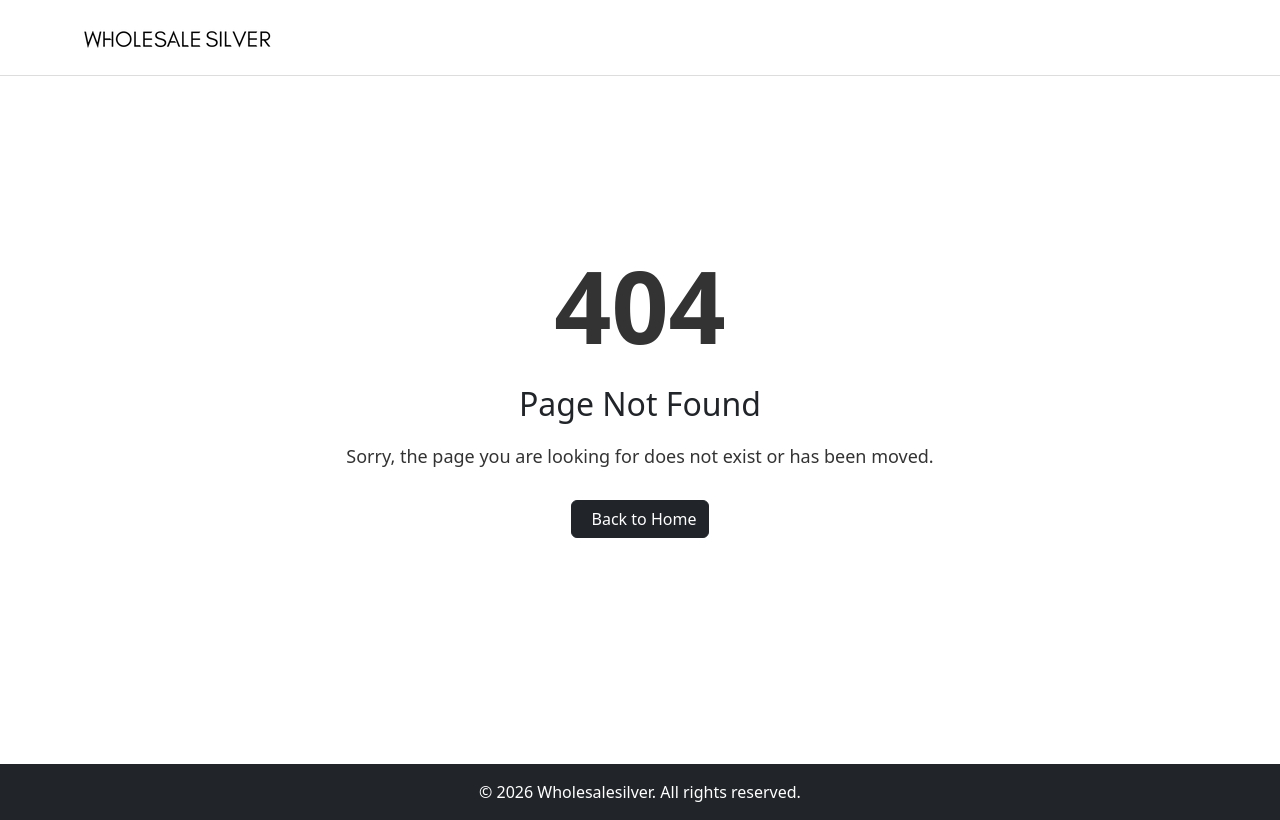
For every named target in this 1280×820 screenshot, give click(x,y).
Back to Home (644, 519)
